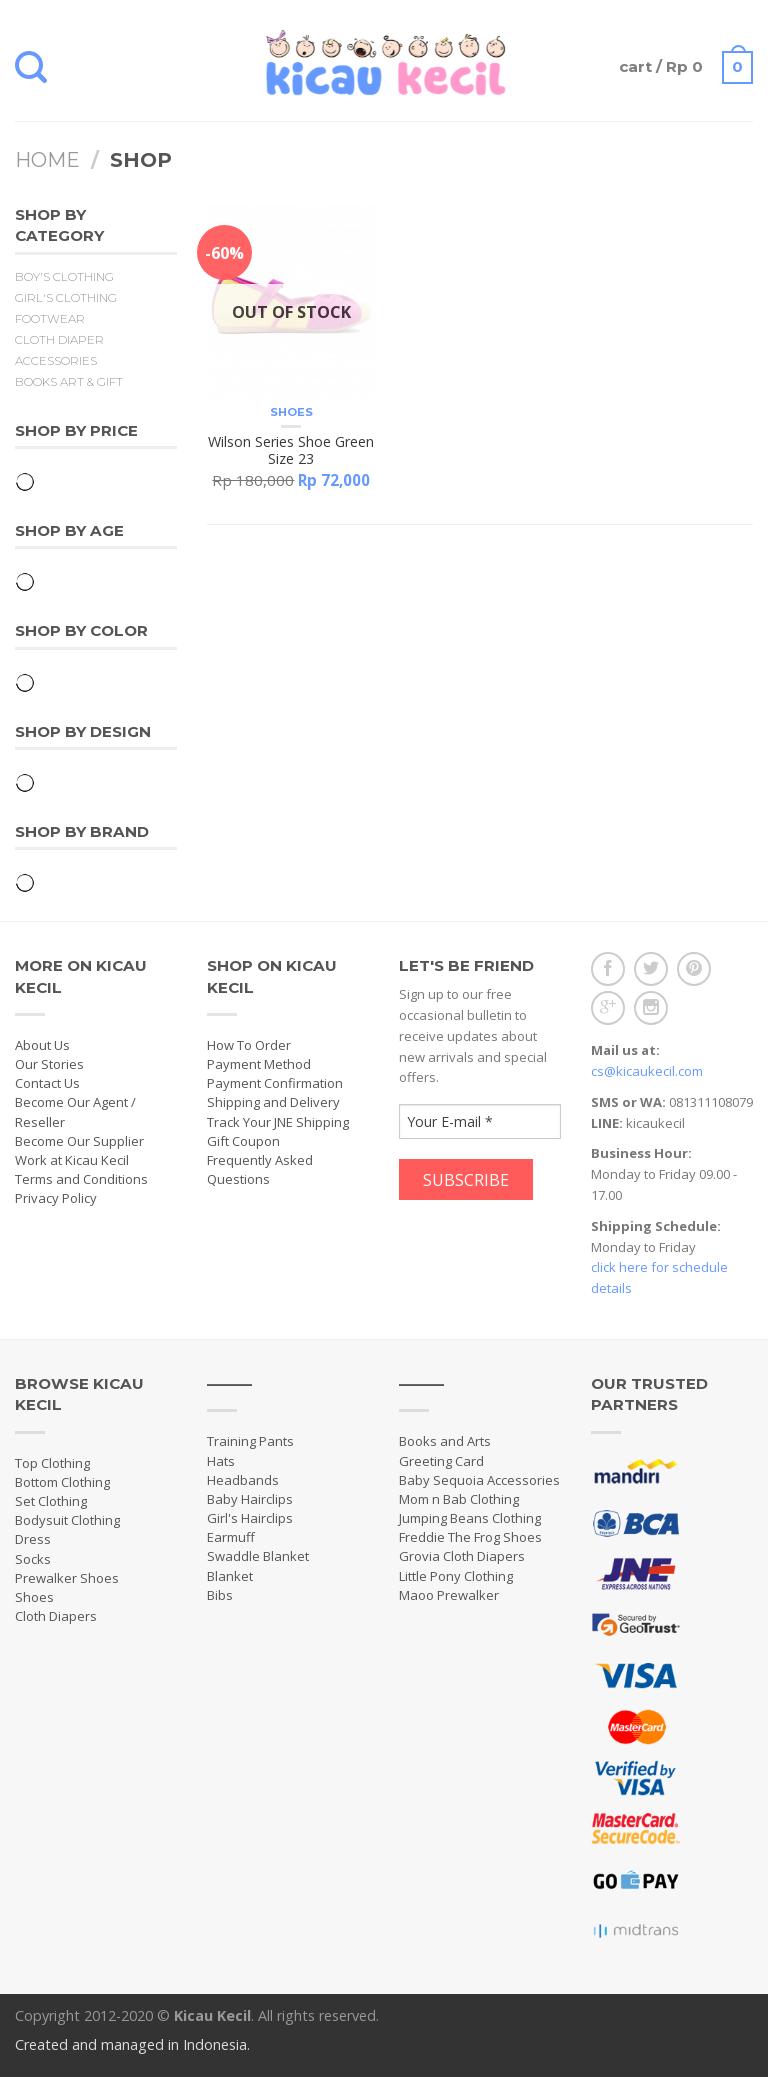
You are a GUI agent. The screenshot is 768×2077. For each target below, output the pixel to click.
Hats (221, 1461)
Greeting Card (441, 1461)
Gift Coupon (243, 1141)
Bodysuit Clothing (67, 1520)
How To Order (249, 1045)
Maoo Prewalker (449, 1595)
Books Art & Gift (69, 382)
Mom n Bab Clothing (459, 1499)
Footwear (50, 319)
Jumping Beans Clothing (470, 1518)
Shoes (291, 412)
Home (47, 160)
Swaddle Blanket (258, 1556)
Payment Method (259, 1064)
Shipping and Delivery (273, 1102)
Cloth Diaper (59, 340)
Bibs (220, 1595)
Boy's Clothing (64, 277)
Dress (33, 1539)
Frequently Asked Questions (260, 1169)
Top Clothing (52, 1463)
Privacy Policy (56, 1198)
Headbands (243, 1480)
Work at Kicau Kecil (72, 1160)
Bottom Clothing (62, 1482)
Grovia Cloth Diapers (462, 1556)
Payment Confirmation (275, 1083)
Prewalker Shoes (67, 1578)
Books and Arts (445, 1441)
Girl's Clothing (66, 298)
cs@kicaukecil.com (647, 1071)
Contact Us (47, 1083)
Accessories (56, 361)
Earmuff (231, 1537)
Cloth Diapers (56, 1616)
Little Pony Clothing (456, 1576)
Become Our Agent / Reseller (75, 1111)
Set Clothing (51, 1501)
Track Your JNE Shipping (278, 1122)
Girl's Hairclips (250, 1518)
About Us (42, 1045)
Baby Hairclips (250, 1499)
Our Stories (49, 1064)
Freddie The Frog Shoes (470, 1537)
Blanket (230, 1576)
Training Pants (250, 1441)
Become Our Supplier (79, 1141)
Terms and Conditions (81, 1179)
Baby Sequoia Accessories (479, 1480)
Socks (33, 1559)
